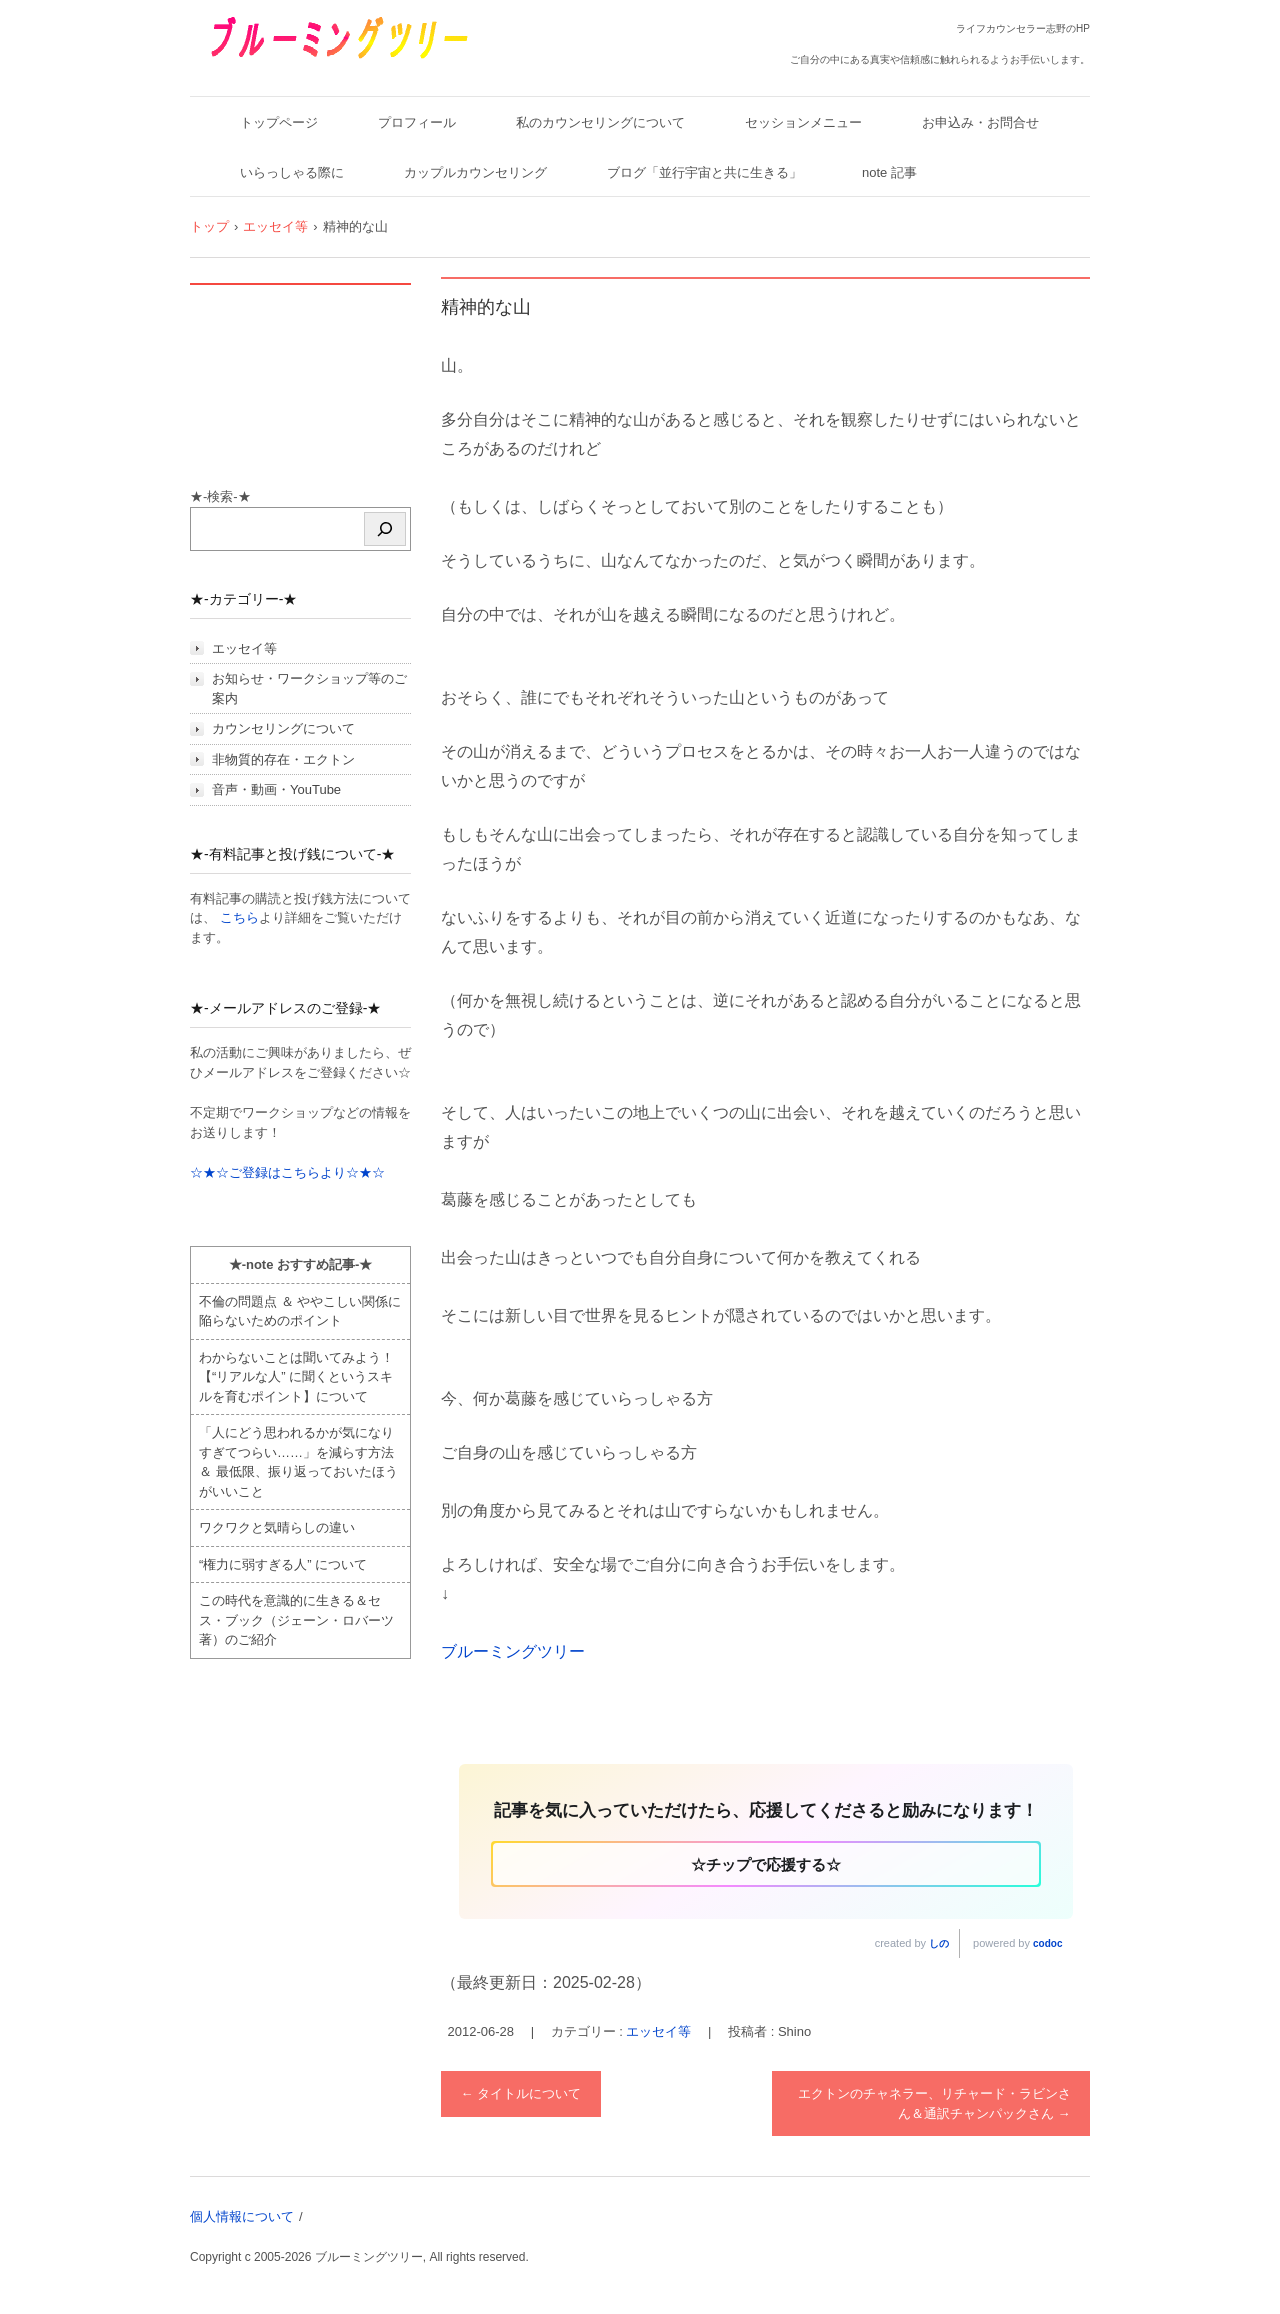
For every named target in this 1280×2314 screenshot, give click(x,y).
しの (939, 1943)
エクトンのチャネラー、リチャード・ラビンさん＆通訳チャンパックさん (934, 2103)
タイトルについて (521, 2093)
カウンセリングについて (283, 728)
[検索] (385, 529)
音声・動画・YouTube (276, 789)
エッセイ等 (658, 2031)
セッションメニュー (803, 122)
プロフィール (417, 122)
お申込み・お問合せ (980, 122)
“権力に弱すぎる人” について (283, 1564)
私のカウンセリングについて (600, 122)
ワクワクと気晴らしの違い (277, 1527)
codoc (1047, 1943)
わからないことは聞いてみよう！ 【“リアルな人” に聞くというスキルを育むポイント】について (296, 1377)
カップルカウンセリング (475, 172)
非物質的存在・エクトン (283, 759)
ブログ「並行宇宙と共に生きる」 (704, 172)
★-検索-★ (220, 496)
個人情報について (242, 2216)
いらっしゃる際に (292, 172)
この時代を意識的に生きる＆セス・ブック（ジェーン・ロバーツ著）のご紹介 (296, 1620)
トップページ (279, 122)
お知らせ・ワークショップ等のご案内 (309, 688)
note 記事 (889, 172)
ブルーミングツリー (276, 72)
